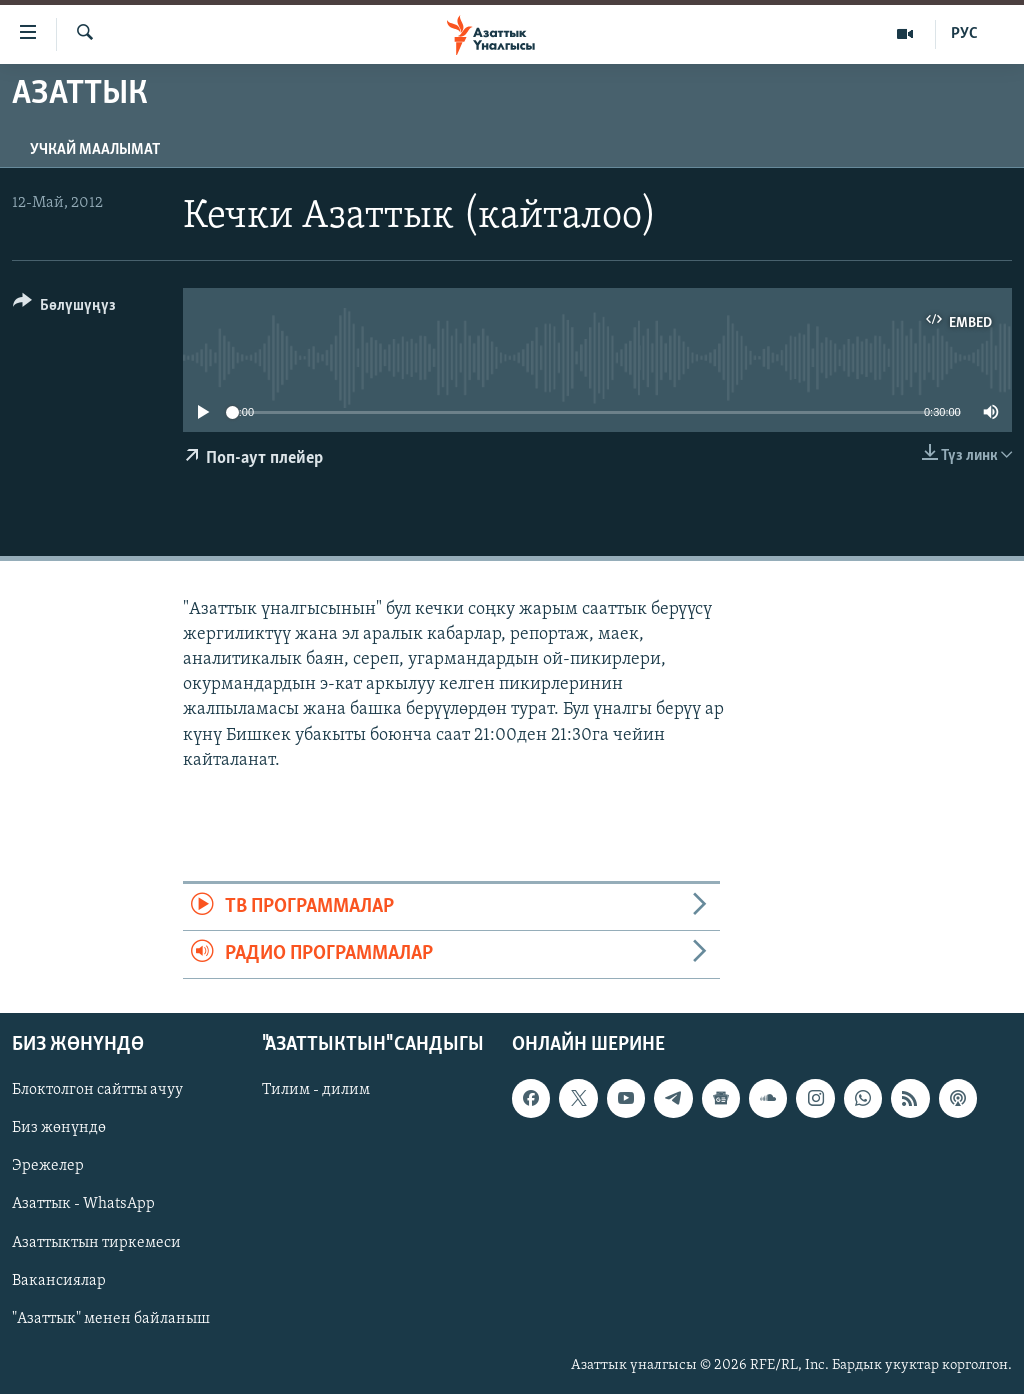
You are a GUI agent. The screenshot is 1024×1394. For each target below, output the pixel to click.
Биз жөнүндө (59, 1128)
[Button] (64, 308)
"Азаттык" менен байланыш (111, 1318)
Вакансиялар (59, 1280)
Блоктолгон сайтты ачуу (97, 1090)
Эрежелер (48, 1166)
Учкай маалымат (95, 150)
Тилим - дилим (316, 1090)
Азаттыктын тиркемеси (96, 1242)
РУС (964, 34)
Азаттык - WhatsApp (83, 1204)
